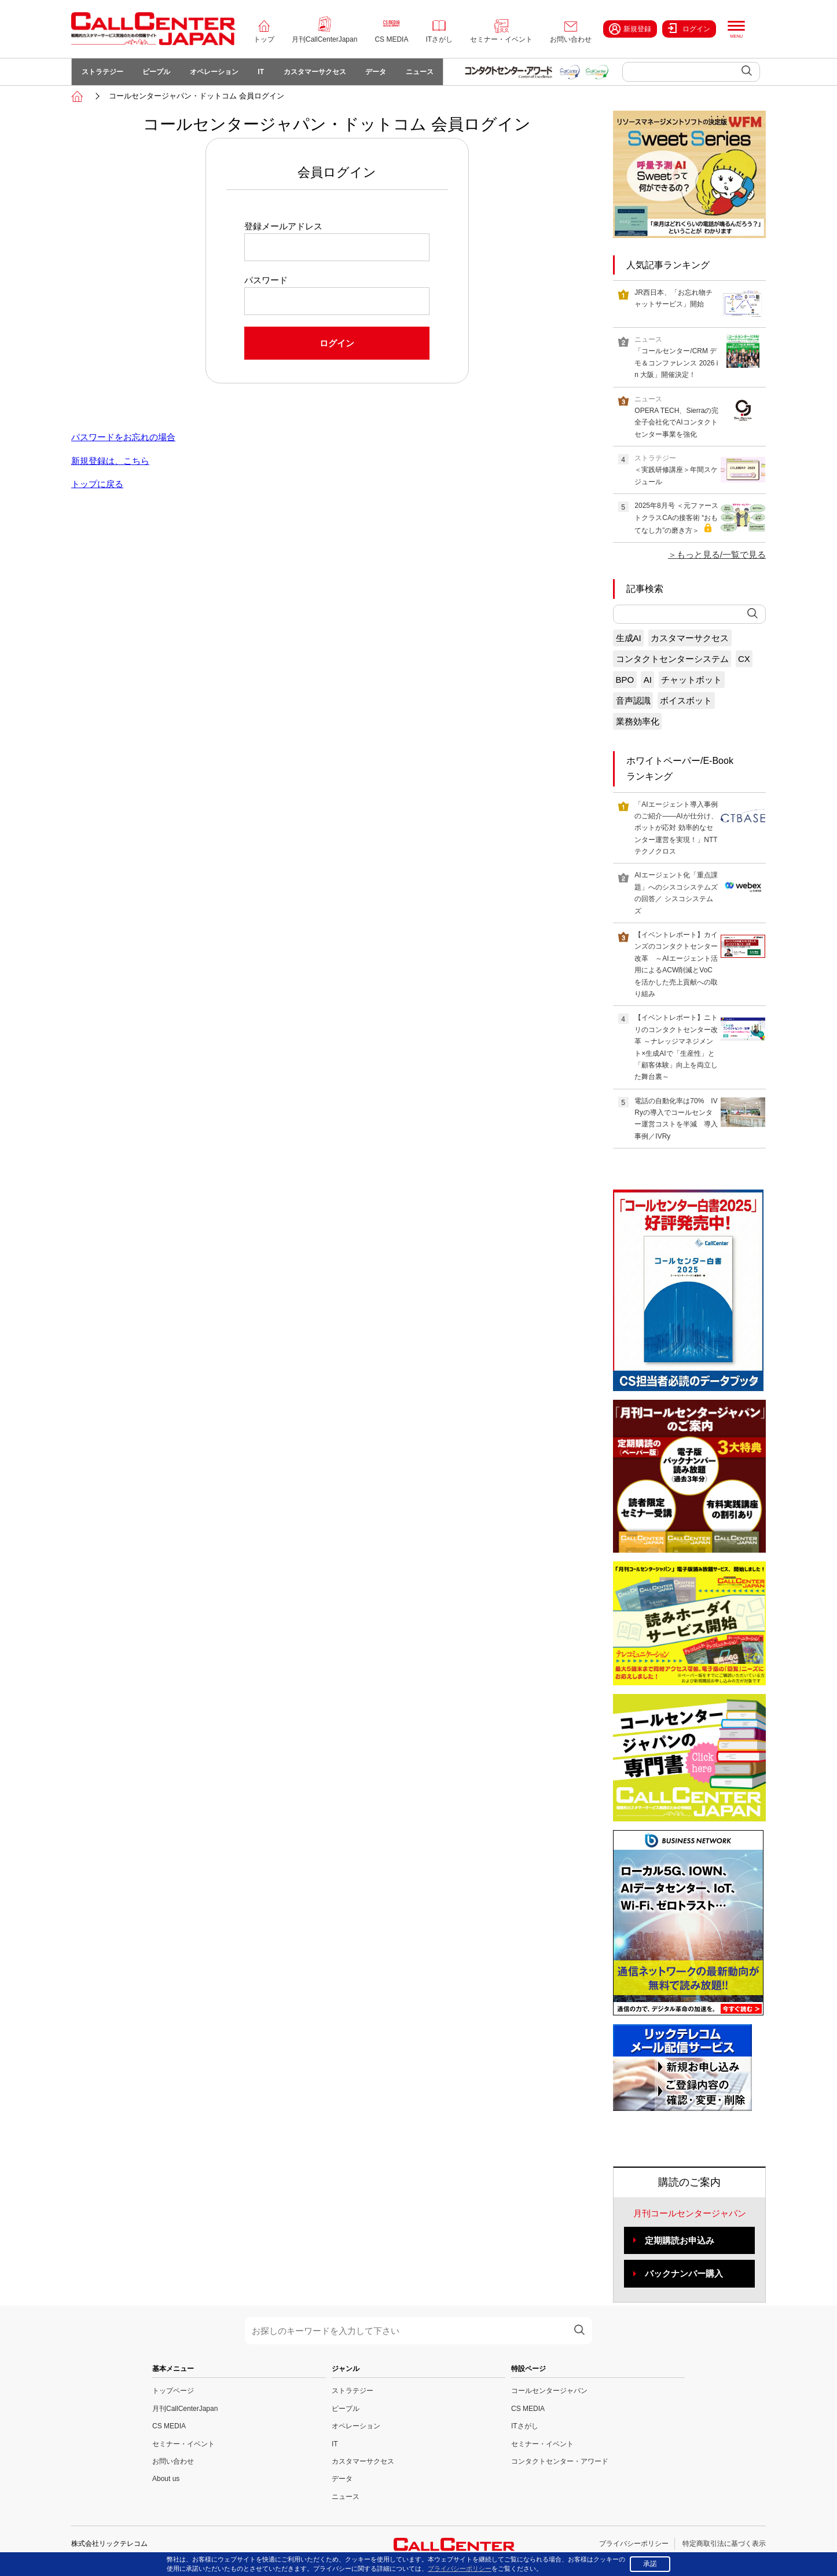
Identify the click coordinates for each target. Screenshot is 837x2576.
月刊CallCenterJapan (324, 39)
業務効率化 (637, 723)
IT (266, 73)
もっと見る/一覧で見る (721, 557)
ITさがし (439, 39)
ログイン (689, 28)
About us (165, 2481)
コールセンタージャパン (549, 2393)
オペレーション (217, 73)
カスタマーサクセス (321, 73)
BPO (625, 681)
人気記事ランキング (668, 267)
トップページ (173, 2393)
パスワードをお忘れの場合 (123, 439)
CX (744, 660)
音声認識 (633, 702)
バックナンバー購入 (684, 2276)
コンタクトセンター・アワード (559, 2464)
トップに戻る (97, 486)
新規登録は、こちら (110, 462)
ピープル (158, 73)
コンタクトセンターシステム (672, 660)
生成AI (628, 640)
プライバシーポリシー (634, 2546)
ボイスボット (686, 702)
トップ (264, 39)
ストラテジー (103, 73)
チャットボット (691, 681)
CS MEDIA (391, 39)
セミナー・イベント (501, 39)
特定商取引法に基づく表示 (724, 2546)
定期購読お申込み (679, 2242)
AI (648, 681)
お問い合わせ (571, 39)
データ (383, 73)
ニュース (429, 73)
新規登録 (630, 29)
